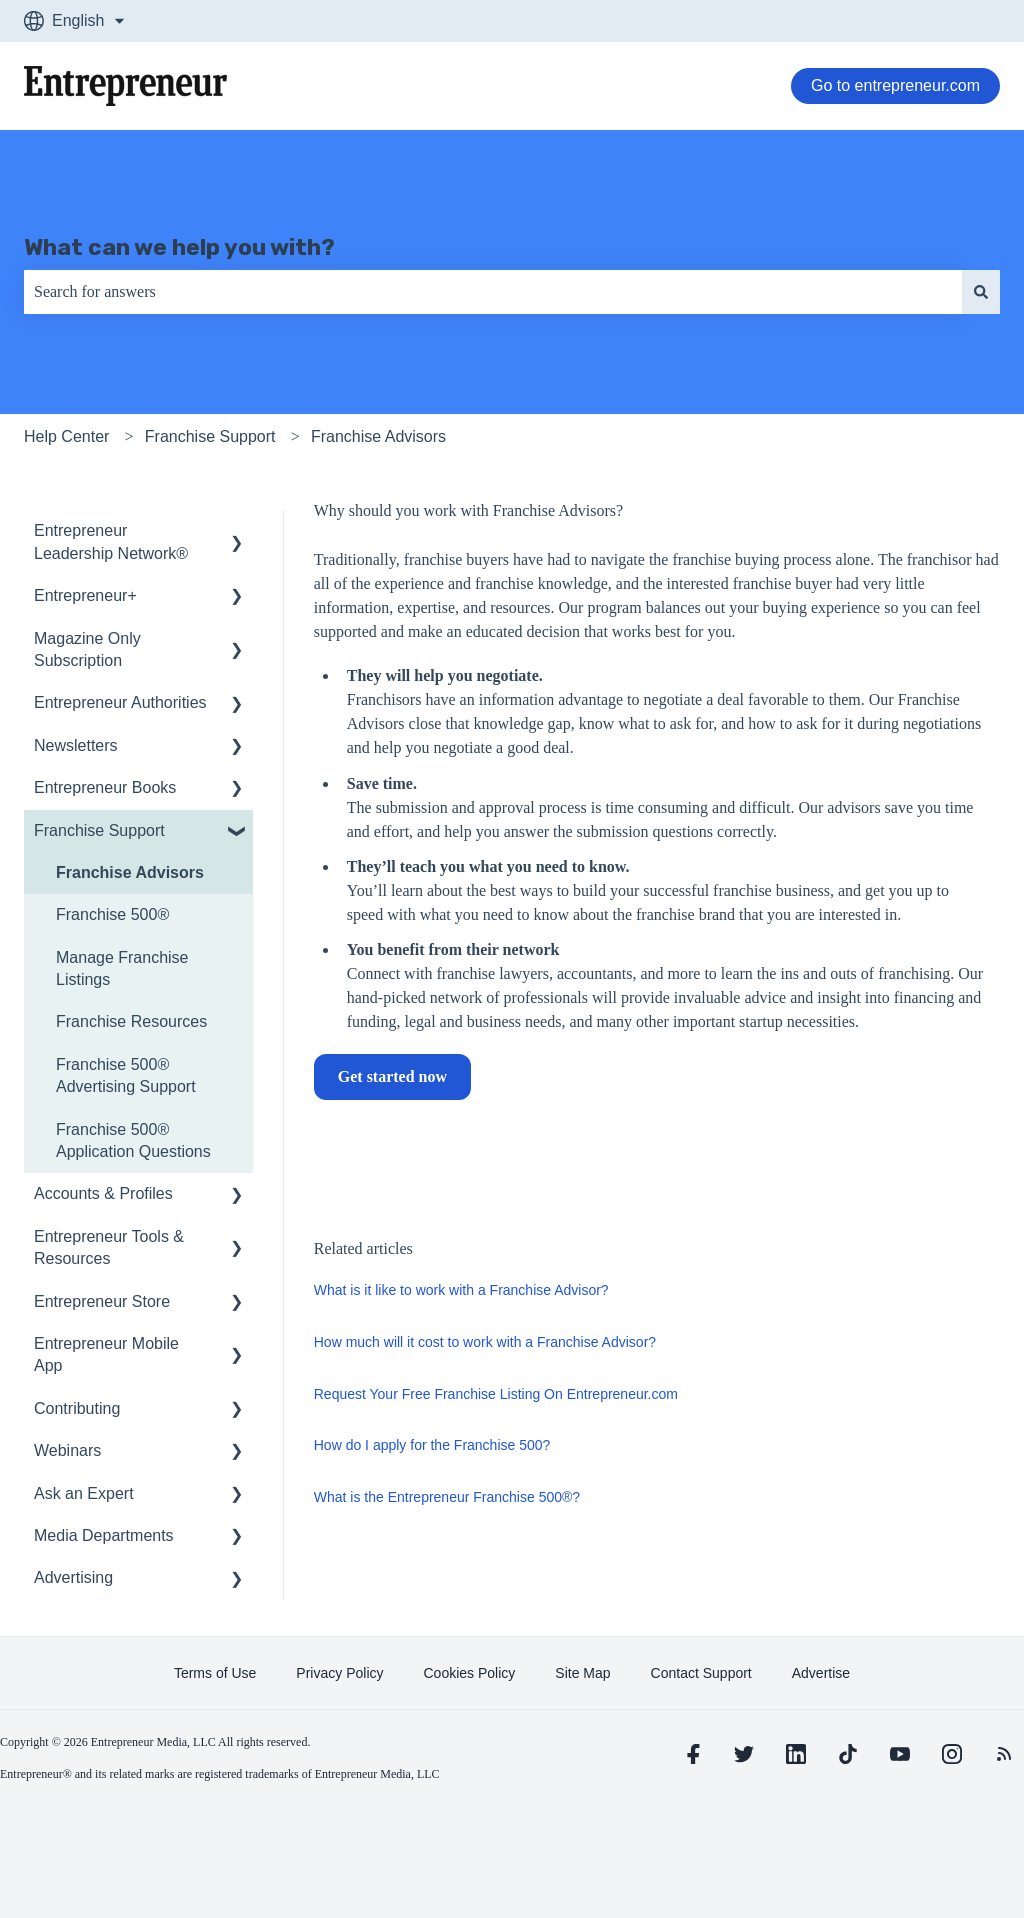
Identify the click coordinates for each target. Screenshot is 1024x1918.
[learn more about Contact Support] (701, 1673)
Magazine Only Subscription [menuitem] (87, 649)
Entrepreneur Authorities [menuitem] (120, 702)
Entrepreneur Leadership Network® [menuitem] (111, 541)
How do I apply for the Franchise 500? (432, 1445)
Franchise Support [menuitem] (99, 830)
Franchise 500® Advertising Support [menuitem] (126, 1075)
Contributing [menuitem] (77, 1408)
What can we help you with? (179, 247)
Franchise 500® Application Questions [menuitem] (133, 1140)
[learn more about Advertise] (821, 1673)
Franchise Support (210, 436)
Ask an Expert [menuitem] (84, 1493)
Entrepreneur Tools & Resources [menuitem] (109, 1247)
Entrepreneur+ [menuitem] (85, 595)
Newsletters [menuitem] (76, 745)
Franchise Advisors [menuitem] (130, 872)
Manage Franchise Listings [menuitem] (122, 968)
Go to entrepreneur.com (895, 85)
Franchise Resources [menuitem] (131, 1021)
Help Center (66, 436)
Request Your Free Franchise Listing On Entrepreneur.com (496, 1394)
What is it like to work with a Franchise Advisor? (461, 1290)
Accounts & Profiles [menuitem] (103, 1193)
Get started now (392, 1076)
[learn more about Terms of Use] (215, 1673)
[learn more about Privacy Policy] (339, 1673)
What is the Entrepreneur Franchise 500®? (447, 1497)
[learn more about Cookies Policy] (470, 1673)
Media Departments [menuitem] (104, 1535)
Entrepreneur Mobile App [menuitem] (106, 1354)
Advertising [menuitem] (73, 1577)
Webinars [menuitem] (67, 1450)
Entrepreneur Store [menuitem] (102, 1301)
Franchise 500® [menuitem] (112, 914)
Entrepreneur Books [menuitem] (105, 787)
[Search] (981, 292)
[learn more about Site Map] (582, 1673)
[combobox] (493, 292)
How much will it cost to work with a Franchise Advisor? (485, 1342)
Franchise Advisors (378, 436)
